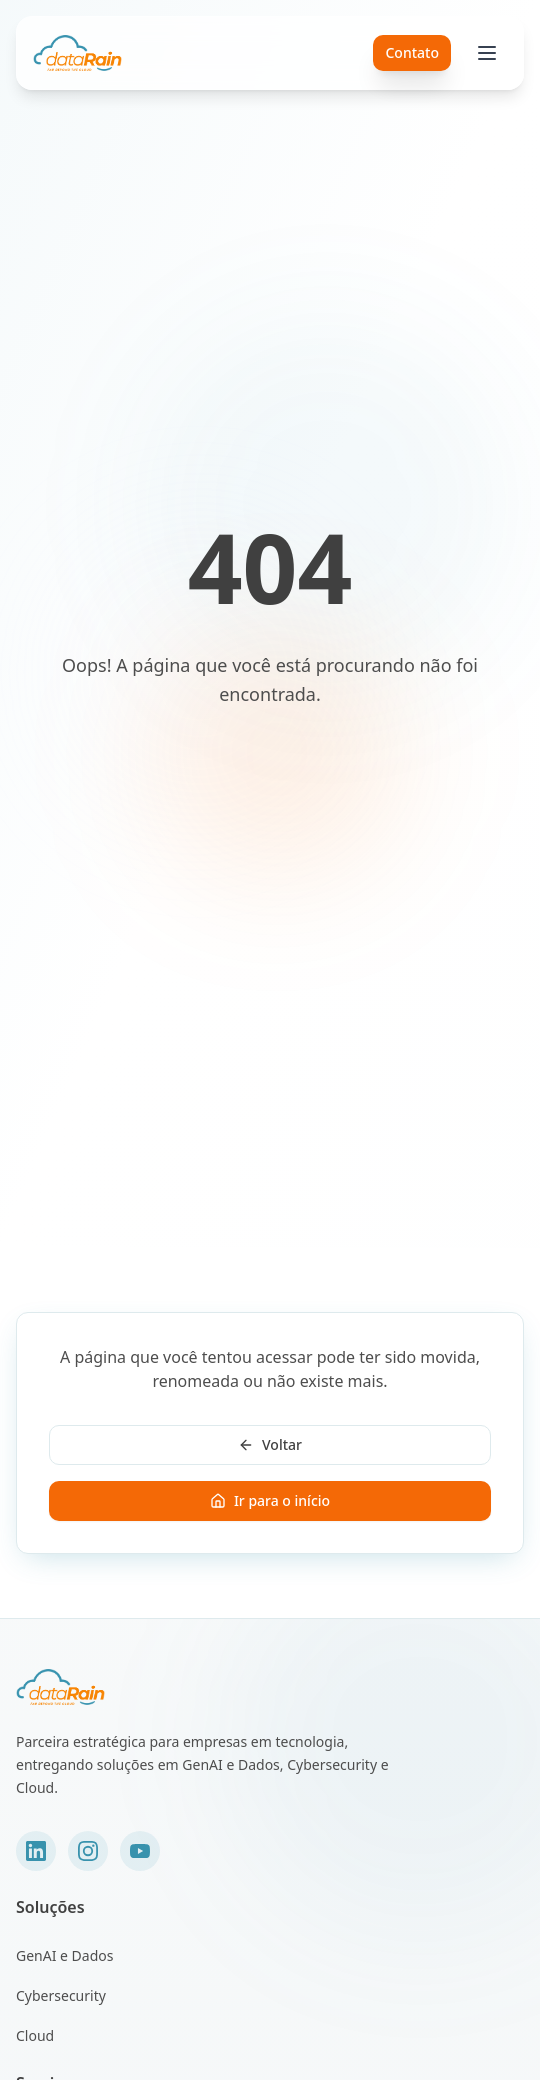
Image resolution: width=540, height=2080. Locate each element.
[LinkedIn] (36, 1851)
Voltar (270, 1444)
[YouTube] (140, 1851)
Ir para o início (270, 1500)
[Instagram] (88, 1851)
